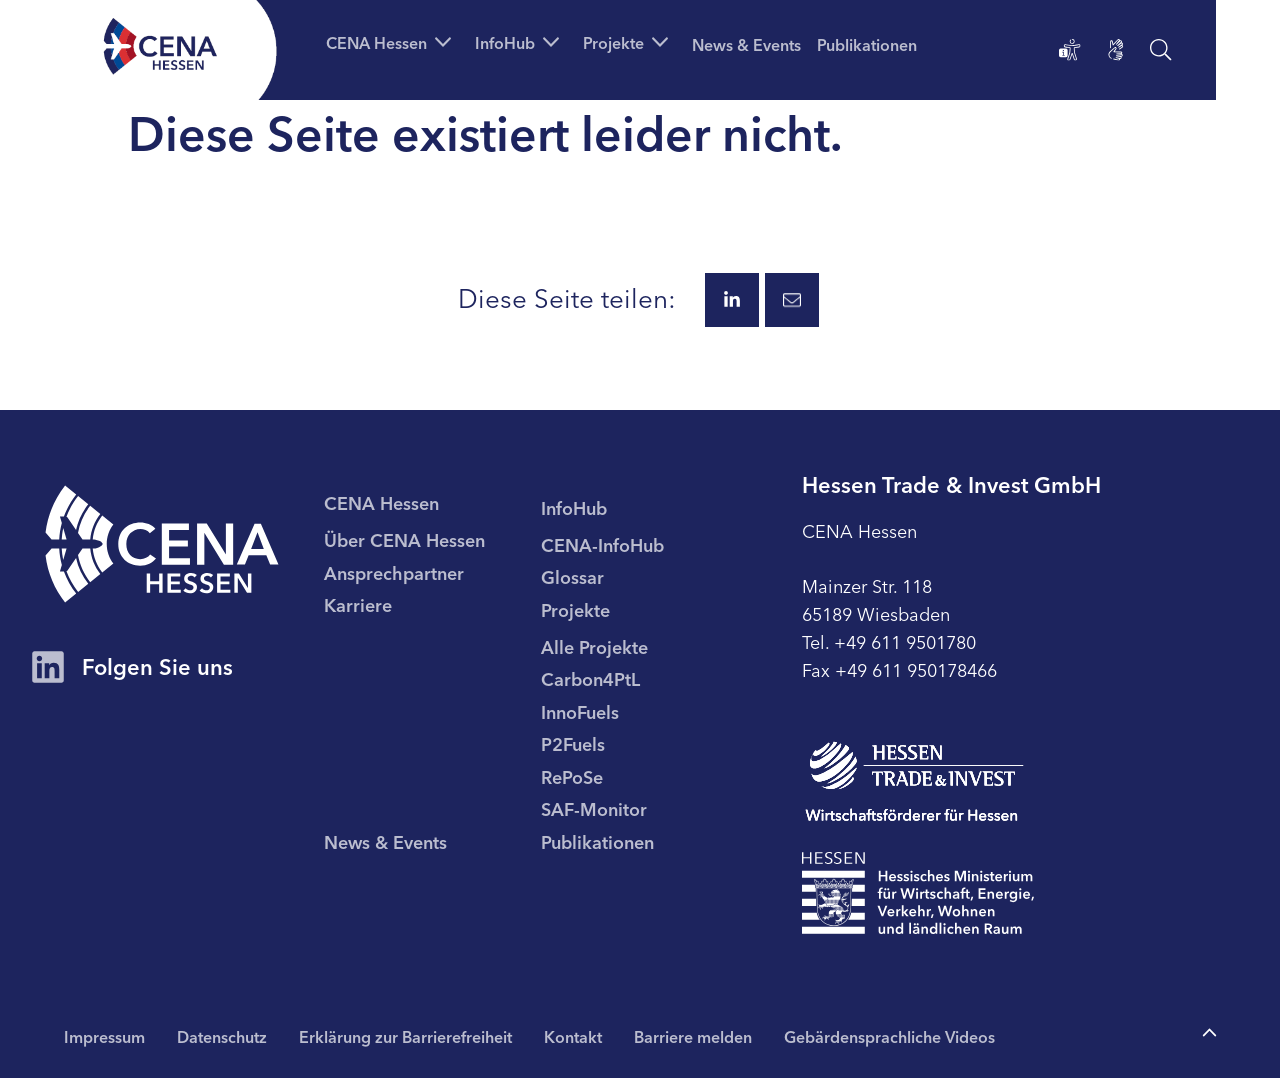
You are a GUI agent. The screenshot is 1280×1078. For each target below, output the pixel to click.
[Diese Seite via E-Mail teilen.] (792, 300)
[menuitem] (432, 539)
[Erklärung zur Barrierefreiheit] (1070, 50)
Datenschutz (222, 1036)
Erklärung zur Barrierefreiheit (405, 1036)
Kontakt (573, 1036)
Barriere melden (693, 1036)
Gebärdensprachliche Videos (889, 1036)
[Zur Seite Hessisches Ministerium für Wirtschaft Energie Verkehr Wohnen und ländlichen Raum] (918, 893)
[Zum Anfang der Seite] (1209, 1033)
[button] (392, 42)
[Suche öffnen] (1161, 50)
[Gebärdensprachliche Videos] (1116, 50)
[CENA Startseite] (162, 544)
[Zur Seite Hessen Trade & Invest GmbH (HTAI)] (914, 781)
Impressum (104, 1036)
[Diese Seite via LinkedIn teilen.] (732, 300)
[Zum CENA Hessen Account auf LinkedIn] (48, 668)
